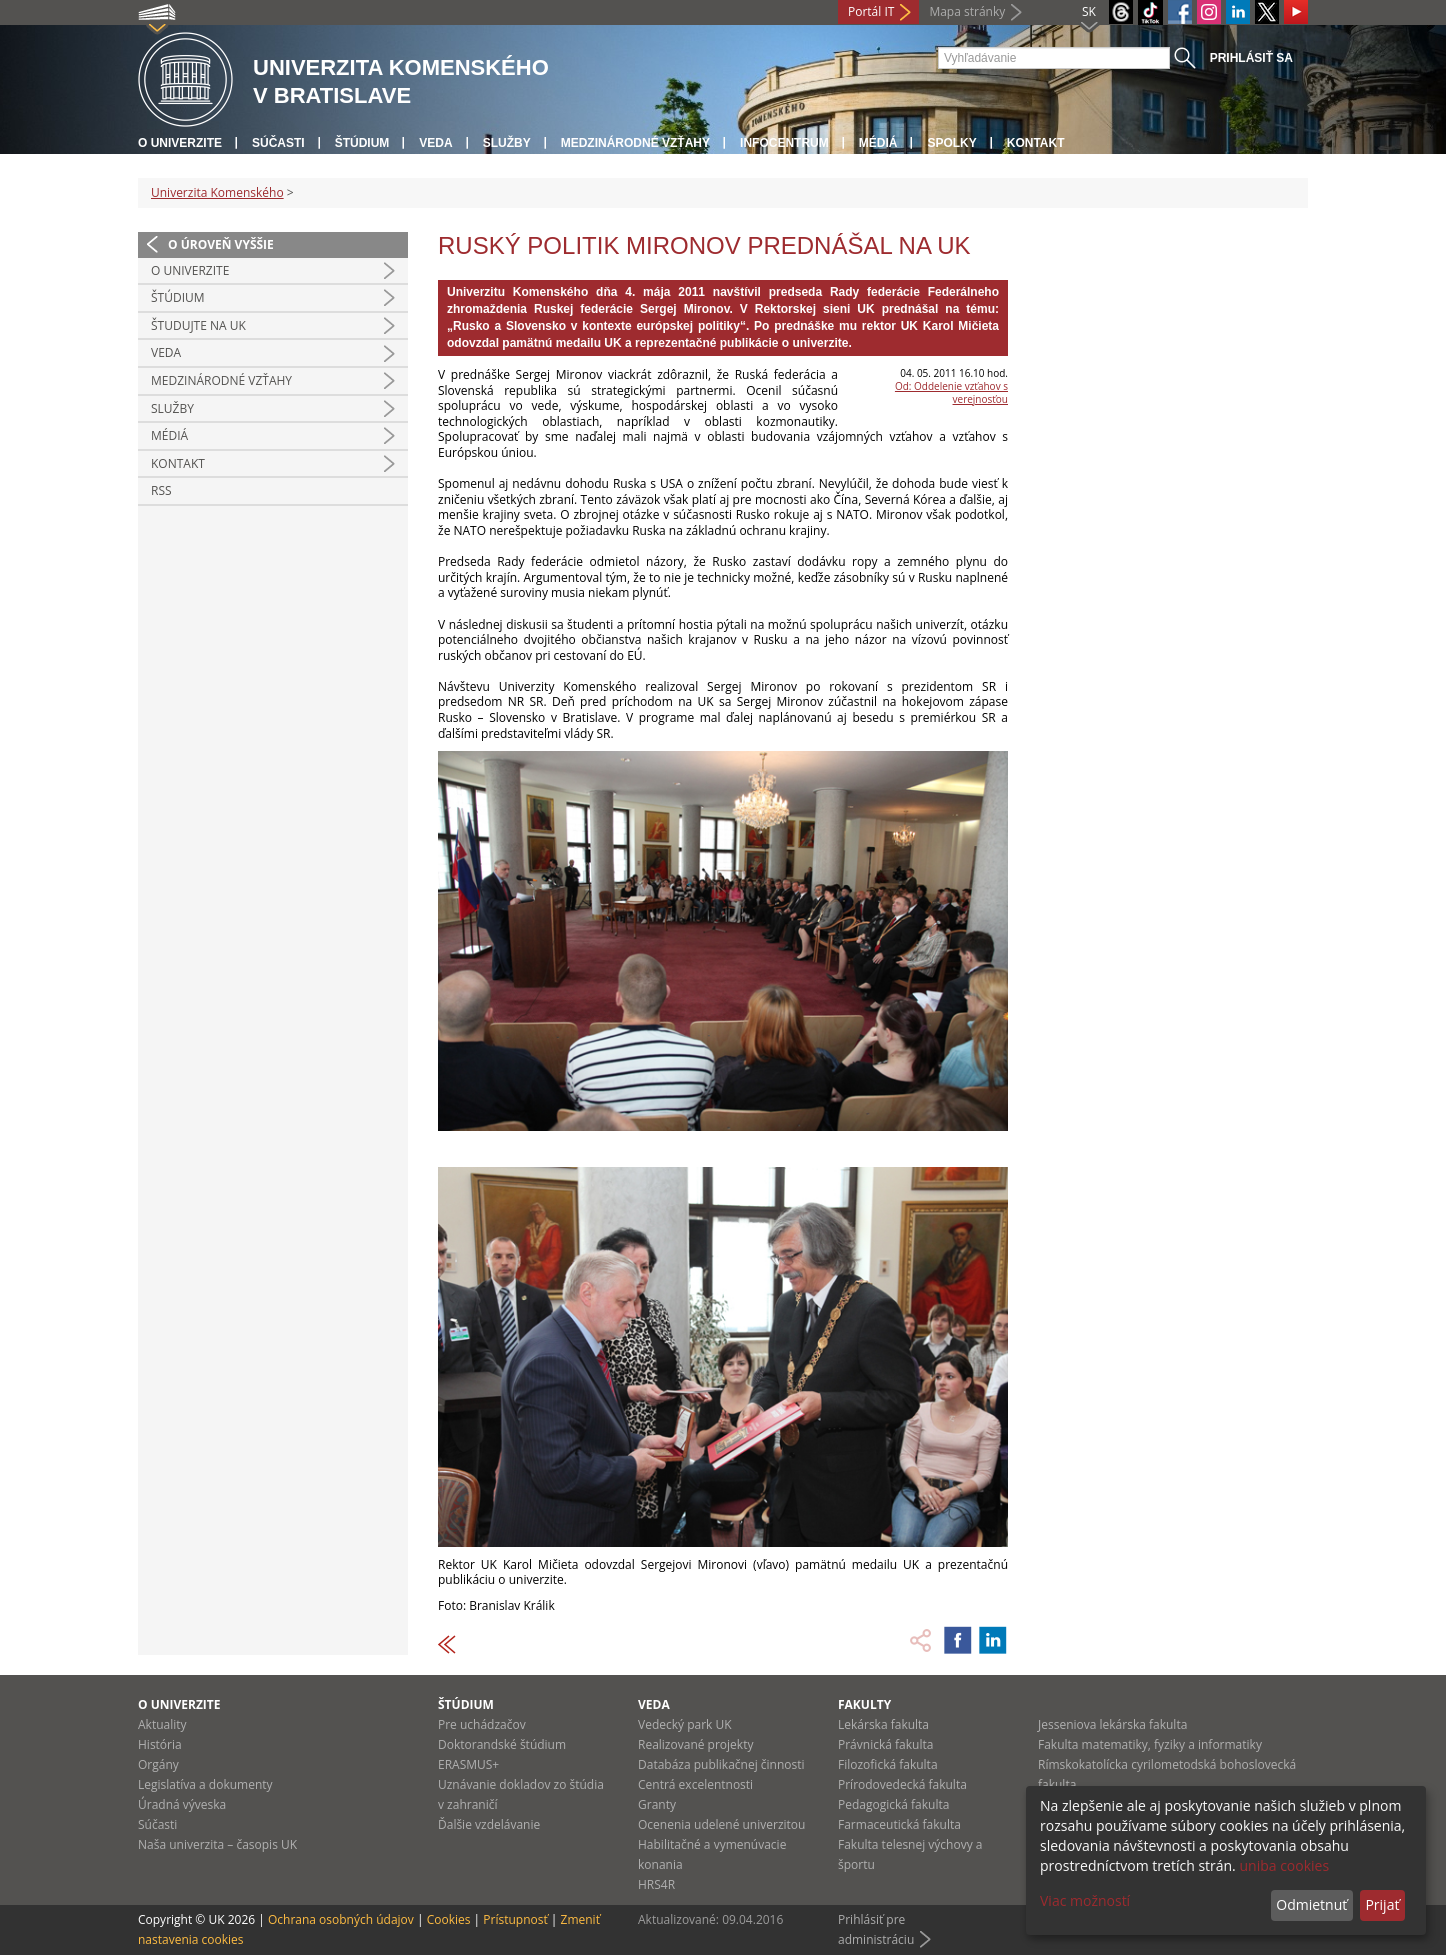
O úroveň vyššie (221, 244)
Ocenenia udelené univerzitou (721, 1824)
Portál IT (871, 11)
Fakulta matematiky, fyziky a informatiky (1150, 1744)
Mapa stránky (967, 11)
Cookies (449, 1919)
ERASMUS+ (468, 1764)
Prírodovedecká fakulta (902, 1784)
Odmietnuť (1311, 1904)
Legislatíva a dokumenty (205, 1784)
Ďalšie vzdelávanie (489, 1824)
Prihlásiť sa (1251, 58)
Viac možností (1085, 1900)
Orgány (158, 1764)
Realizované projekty (695, 1744)
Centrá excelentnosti (695, 1784)
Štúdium (362, 143)
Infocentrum (784, 143)
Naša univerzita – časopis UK (217, 1844)
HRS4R (656, 1884)
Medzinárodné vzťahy (635, 143)
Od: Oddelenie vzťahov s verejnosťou (951, 392)
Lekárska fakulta (883, 1724)
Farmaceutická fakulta (899, 1824)
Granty (657, 1804)
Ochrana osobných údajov (341, 1919)
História (160, 1744)
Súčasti (278, 143)
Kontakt (1036, 143)
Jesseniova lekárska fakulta (1112, 1724)
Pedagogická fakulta (893, 1804)
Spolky (951, 143)
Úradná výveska (182, 1804)
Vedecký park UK (685, 1724)
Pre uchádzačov (482, 1724)
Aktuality (162, 1724)
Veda (435, 143)
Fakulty (864, 1704)
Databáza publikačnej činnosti (721, 1764)
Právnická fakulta (885, 1744)
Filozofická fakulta (888, 1764)
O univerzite (180, 143)
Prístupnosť (515, 1919)
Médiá (878, 143)
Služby (507, 143)
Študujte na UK (198, 325)
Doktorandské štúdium (502, 1744)
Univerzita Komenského (217, 192)
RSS (161, 490)
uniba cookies (1284, 1865)
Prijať (1382, 1904)
